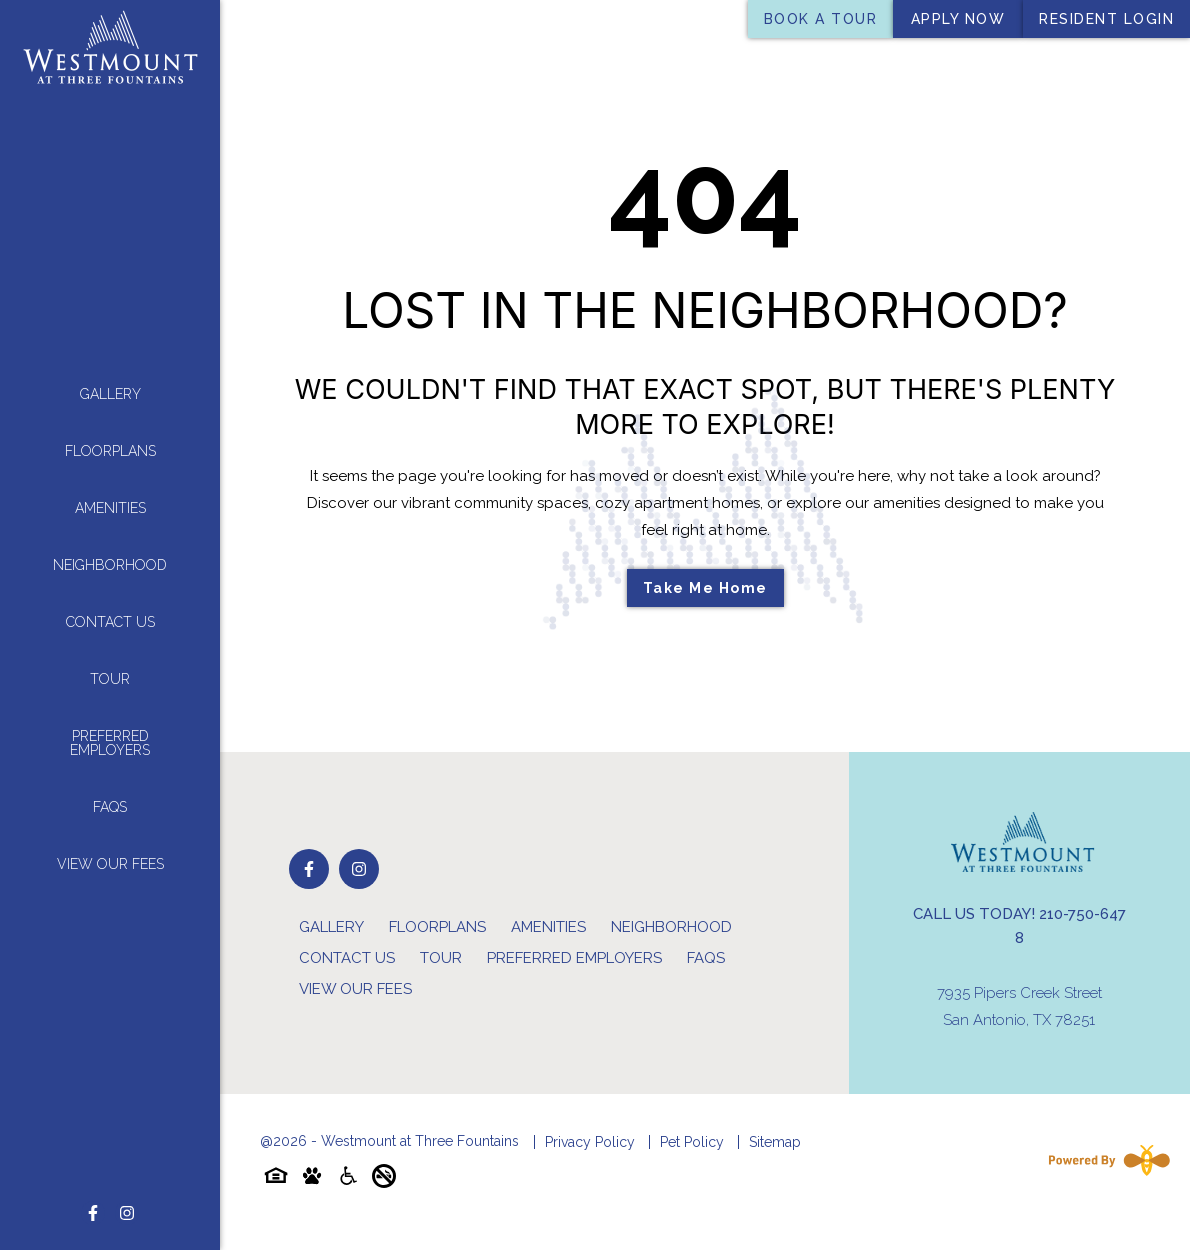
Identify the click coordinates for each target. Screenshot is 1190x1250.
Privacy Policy (590, 1142)
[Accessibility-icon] (348, 1179)
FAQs (110, 805)
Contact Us (110, 620)
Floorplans (110, 449)
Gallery (110, 392)
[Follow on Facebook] (93, 1210)
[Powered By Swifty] (1105, 1160)
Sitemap (775, 1142)
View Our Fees (110, 862)
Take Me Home (705, 588)
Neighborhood (110, 563)
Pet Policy (692, 1142)
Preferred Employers (110, 741)
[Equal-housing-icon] (276, 1179)
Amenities (110, 506)
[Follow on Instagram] (127, 1210)
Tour (110, 677)
